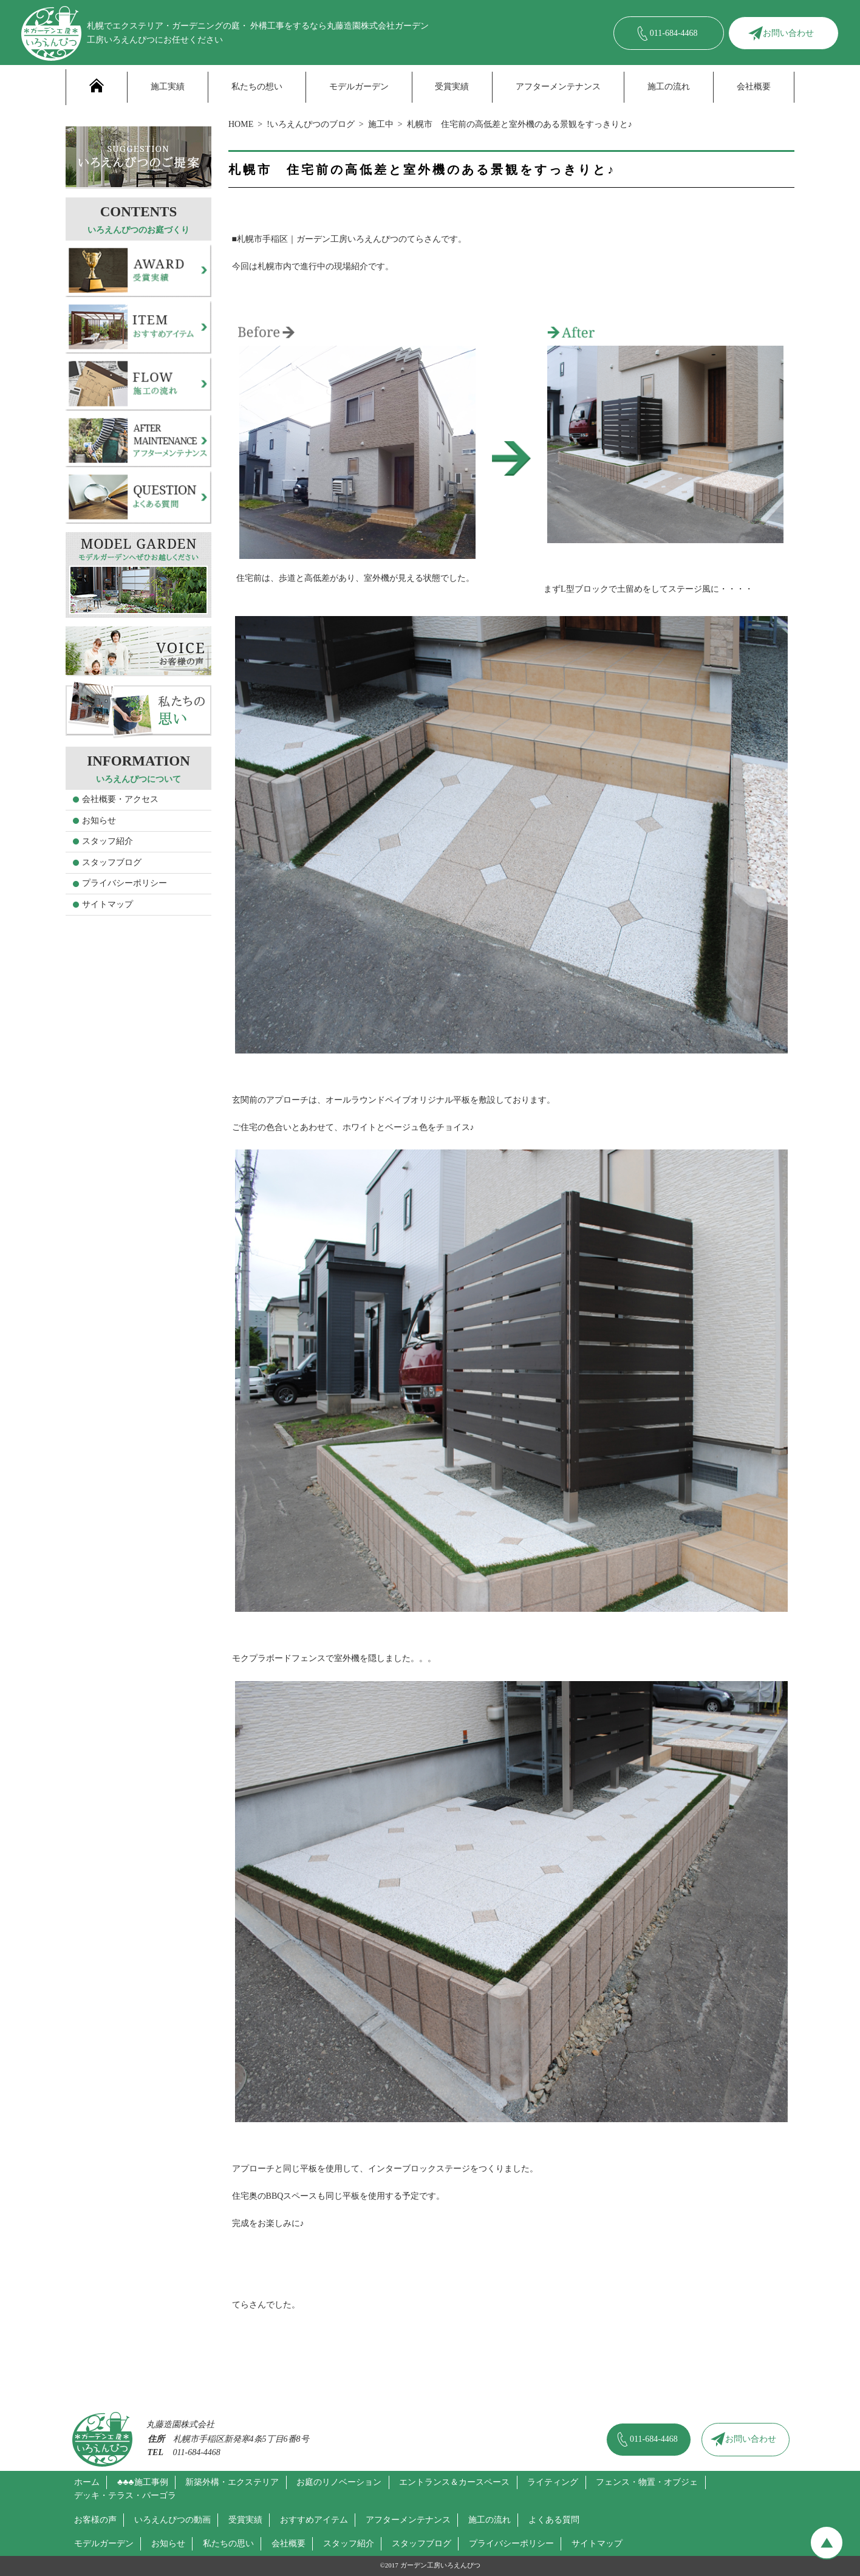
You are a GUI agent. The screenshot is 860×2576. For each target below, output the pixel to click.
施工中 (381, 124)
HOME (240, 124)
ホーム (87, 2482)
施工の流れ (668, 86)
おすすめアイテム (314, 2519)
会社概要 (754, 86)
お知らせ (99, 820)
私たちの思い (228, 2543)
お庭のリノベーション (338, 2482)
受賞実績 (452, 86)
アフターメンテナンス (558, 86)
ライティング (552, 2482)
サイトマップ (107, 904)
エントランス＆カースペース (454, 2482)
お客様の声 (95, 2519)
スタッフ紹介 (107, 841)
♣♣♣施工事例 (142, 2482)
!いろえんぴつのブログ (311, 124)
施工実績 (168, 86)
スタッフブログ (112, 862)
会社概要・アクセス (120, 799)
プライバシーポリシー (124, 883)
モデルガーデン (359, 86)
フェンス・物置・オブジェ (647, 2482)
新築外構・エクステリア (232, 2482)
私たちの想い (256, 86)
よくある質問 (553, 2519)
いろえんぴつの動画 (172, 2519)
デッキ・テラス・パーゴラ (125, 2495)
